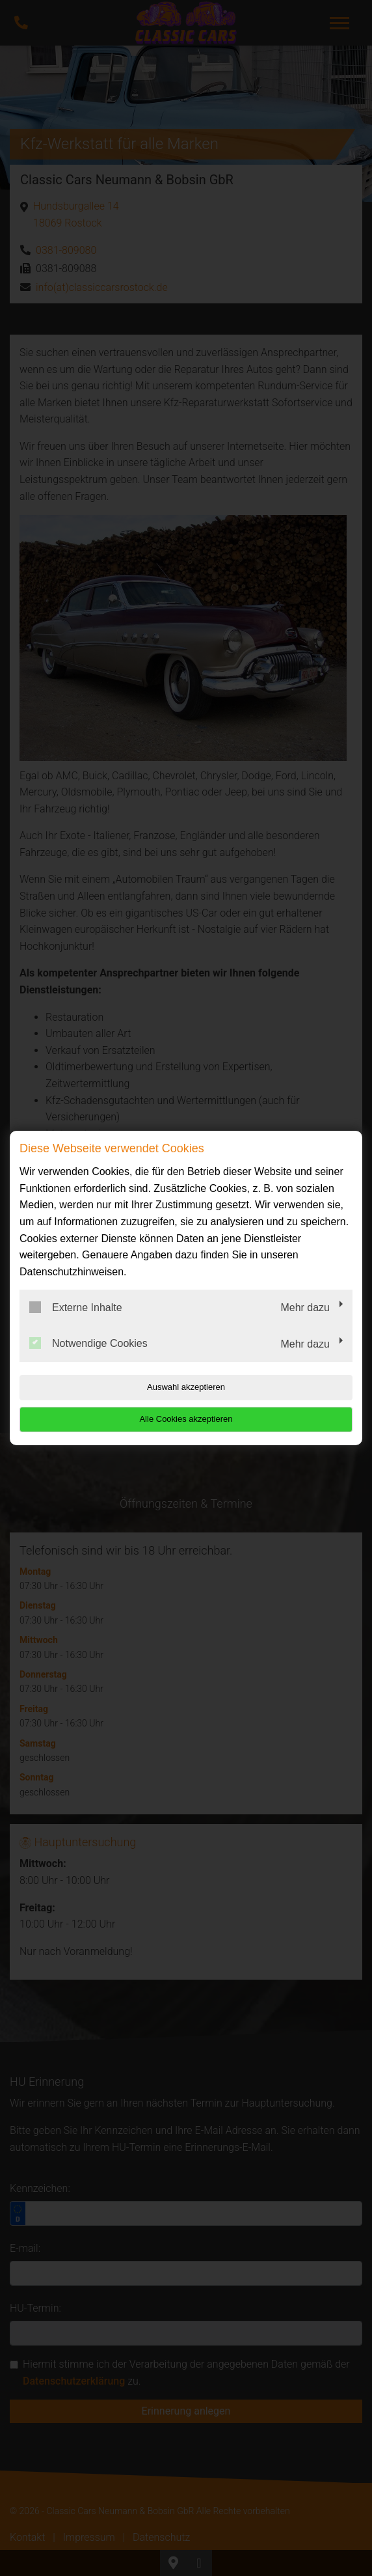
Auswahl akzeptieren (186, 1387)
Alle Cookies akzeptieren (185, 1419)
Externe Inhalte (75, 1307)
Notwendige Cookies (88, 1343)
